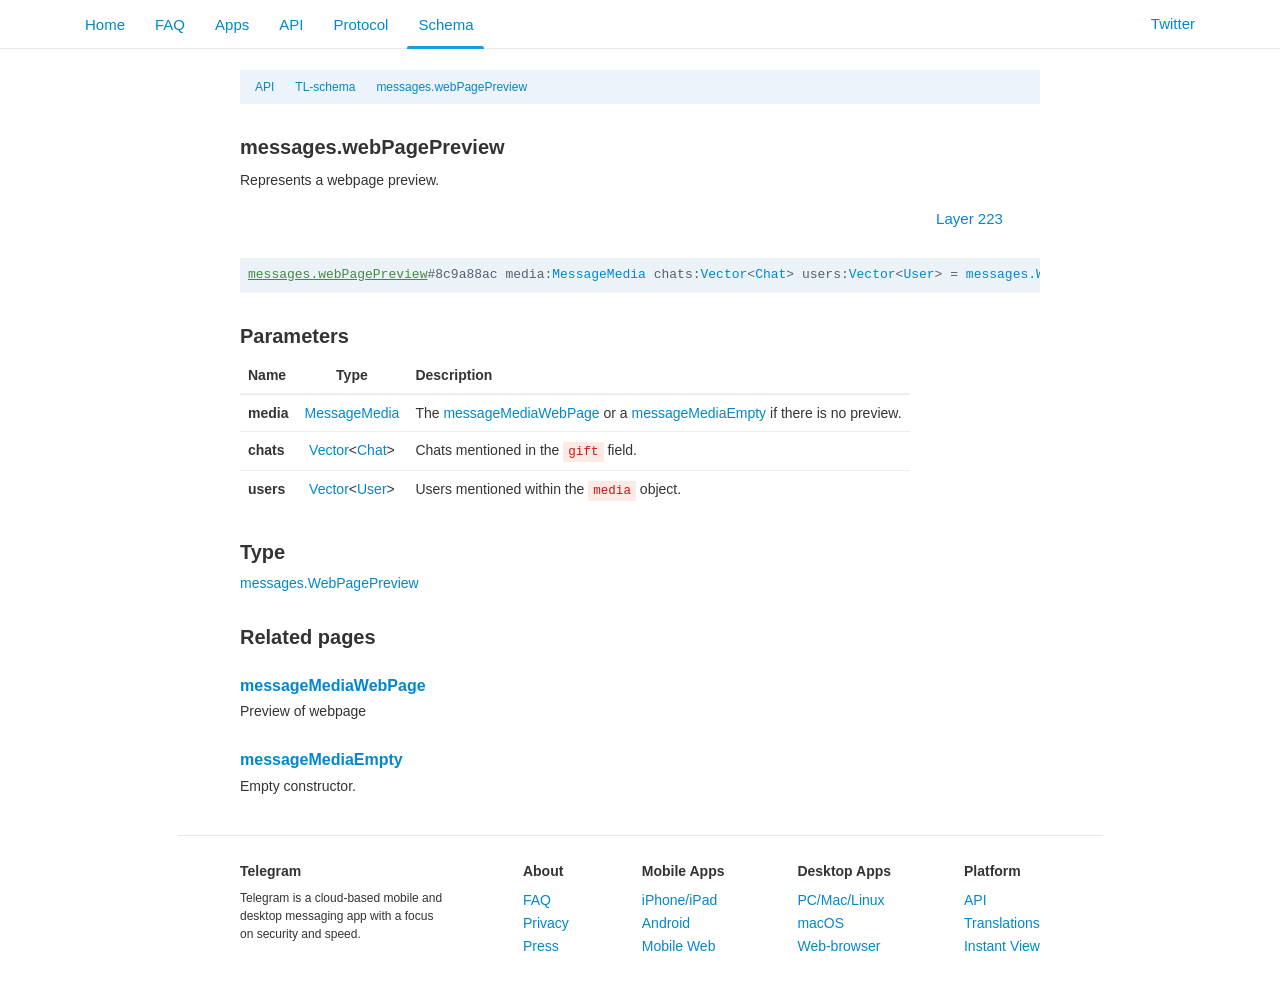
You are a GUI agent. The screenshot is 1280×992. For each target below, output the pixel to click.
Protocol (360, 24)
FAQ (170, 24)
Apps (232, 24)
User (918, 274)
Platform (992, 871)
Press (541, 946)
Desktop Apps (844, 871)
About (543, 871)
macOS (820, 923)
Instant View (1002, 946)
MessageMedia (599, 274)
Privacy (546, 923)
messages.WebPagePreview (329, 583)
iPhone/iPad (680, 900)
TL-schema (325, 87)
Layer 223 (979, 218)
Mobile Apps (683, 871)
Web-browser (838, 946)
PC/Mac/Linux (840, 900)
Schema (445, 24)
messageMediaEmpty (699, 413)
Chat (770, 274)
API (291, 24)
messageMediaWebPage (521, 413)
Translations (1002, 923)
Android (666, 923)
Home (105, 24)
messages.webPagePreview (451, 87)
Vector (724, 274)
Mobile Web (679, 946)
